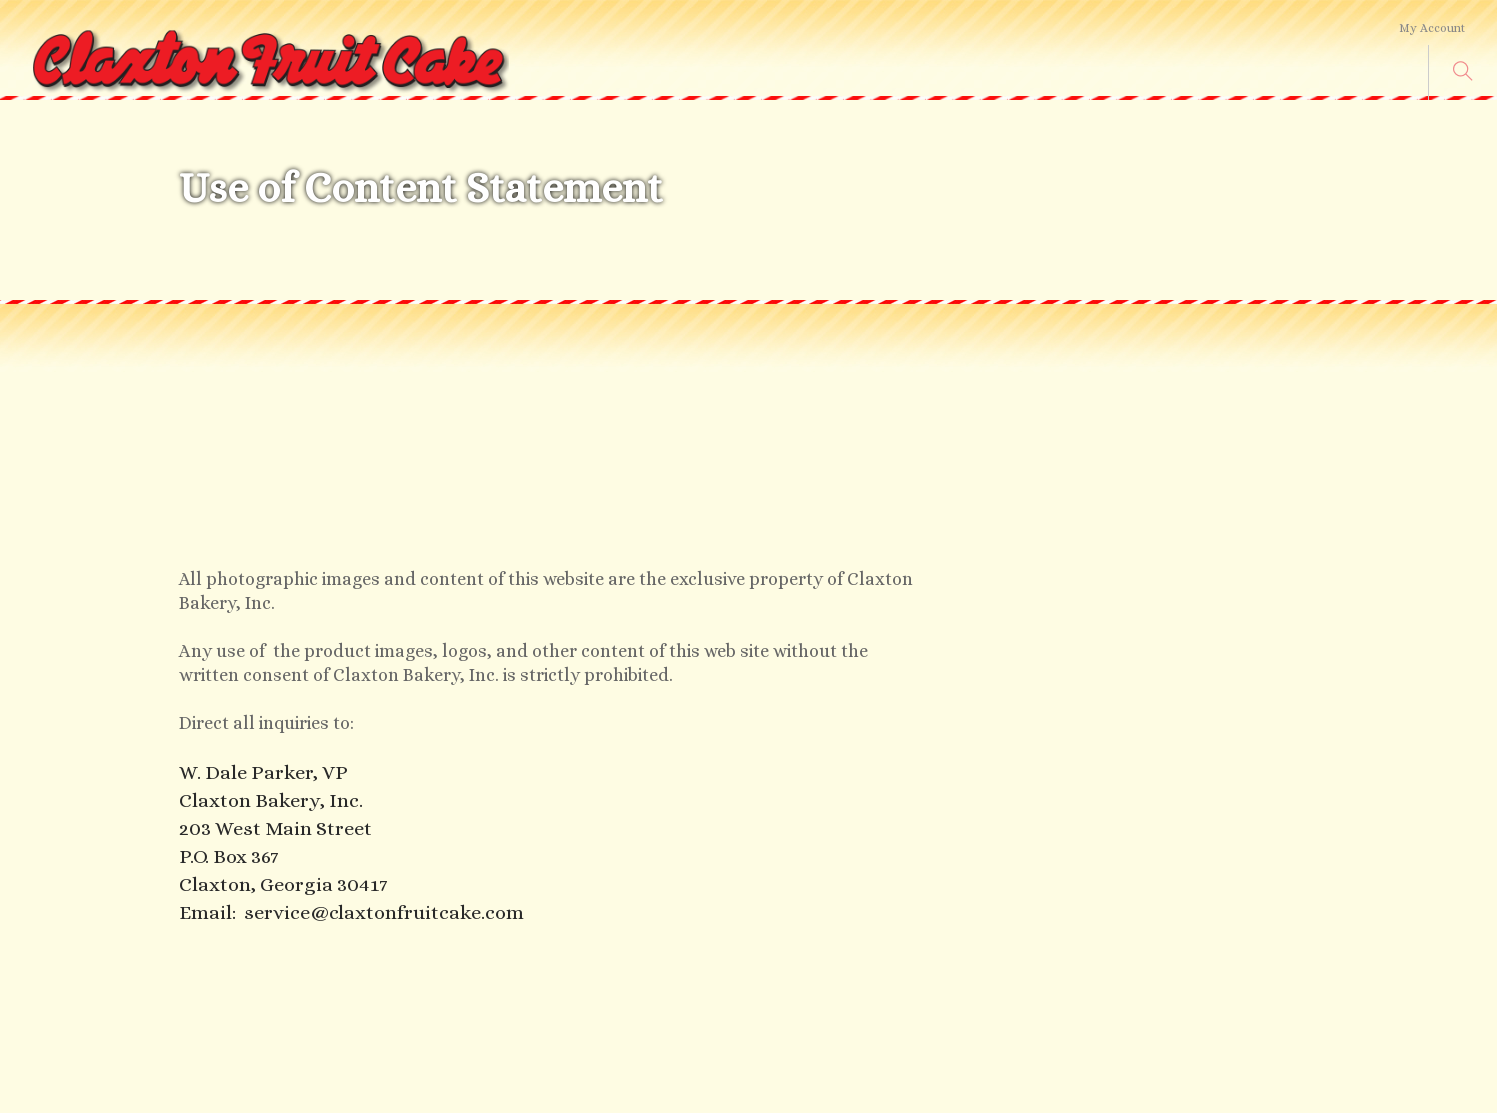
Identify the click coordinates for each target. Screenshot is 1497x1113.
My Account (1432, 28)
